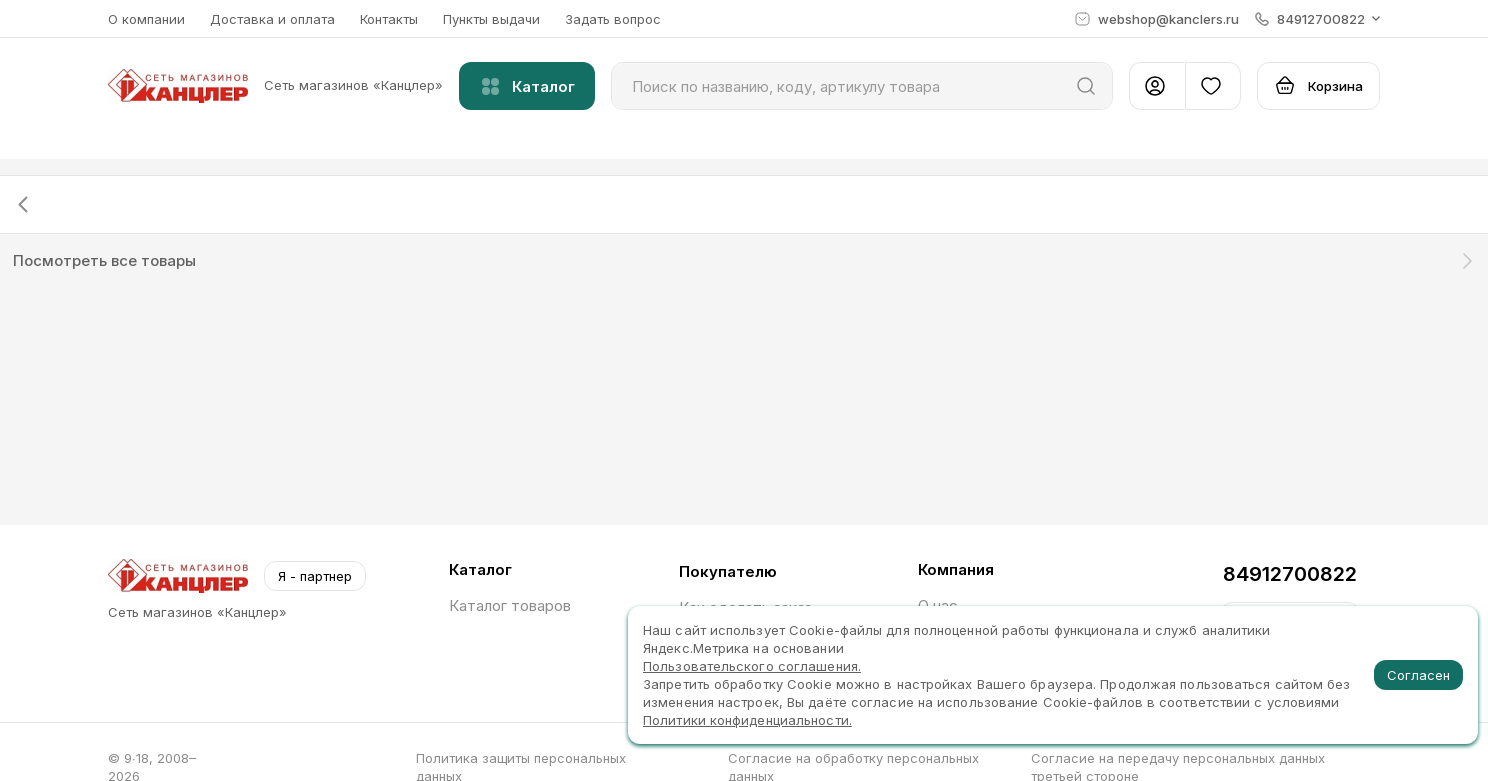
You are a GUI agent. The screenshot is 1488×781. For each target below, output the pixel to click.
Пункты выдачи (491, 19)
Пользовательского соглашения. (752, 666)
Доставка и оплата (272, 19)
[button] (1317, 19)
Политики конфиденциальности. (747, 720)
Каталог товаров (510, 605)
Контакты (389, 19)
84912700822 (1290, 574)
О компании (146, 19)
